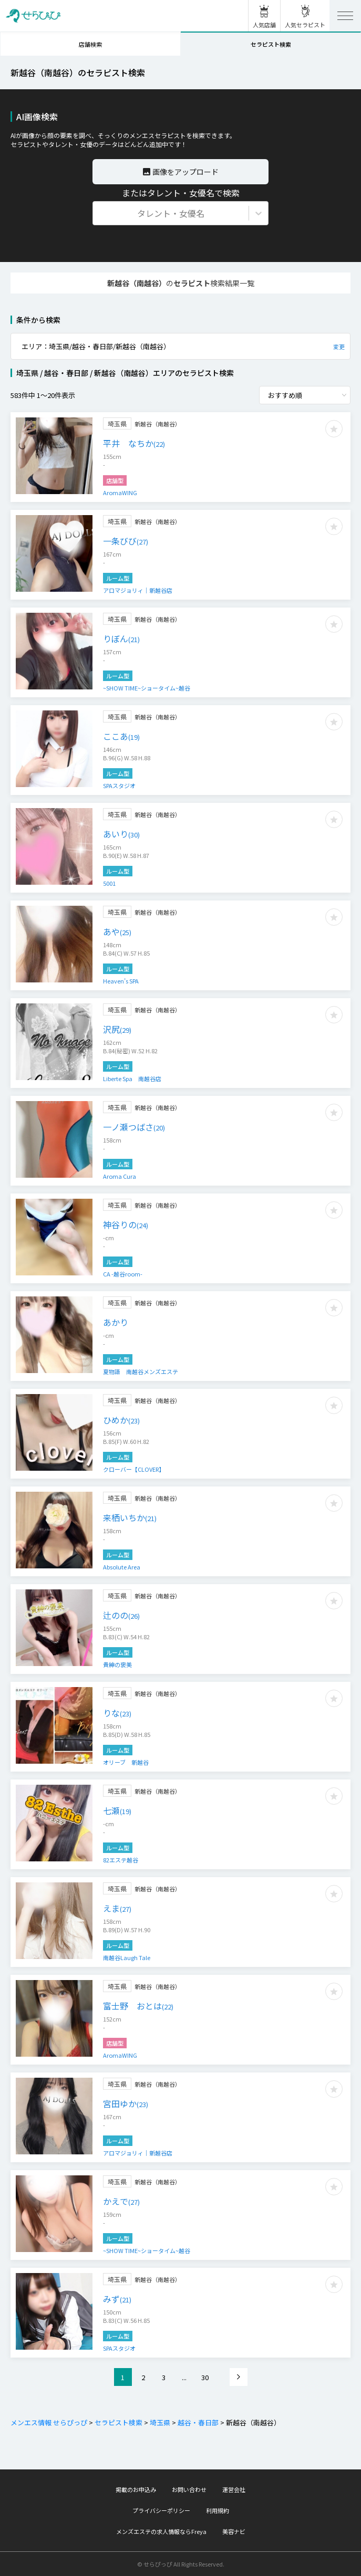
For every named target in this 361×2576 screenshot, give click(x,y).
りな (117, 1712)
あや (117, 931)
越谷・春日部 (197, 2422)
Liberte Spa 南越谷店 (132, 1078)
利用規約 (217, 2510)
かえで (121, 2201)
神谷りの (125, 1224)
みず (117, 2298)
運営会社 (233, 2489)
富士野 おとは (138, 2005)
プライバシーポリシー (161, 2510)
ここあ (121, 736)
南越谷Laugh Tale (126, 1957)
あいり (121, 834)
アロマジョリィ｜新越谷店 (137, 590)
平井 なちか (134, 443)
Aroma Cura (119, 1176)
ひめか (121, 1419)
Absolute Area (121, 1567)
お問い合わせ (189, 2489)
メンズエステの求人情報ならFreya (161, 2531)
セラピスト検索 (271, 44)
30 (205, 2377)
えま (117, 1908)
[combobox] (99, 213)
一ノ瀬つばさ (134, 1127)
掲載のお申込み (136, 2489)
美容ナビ (233, 2531)
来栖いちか (130, 1517)
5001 (109, 883)
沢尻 (117, 1029)
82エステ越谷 (120, 1860)
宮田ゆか (125, 2103)
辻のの (121, 1615)
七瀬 (117, 1810)
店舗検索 (90, 44)
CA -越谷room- (122, 1274)
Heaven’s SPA (121, 981)
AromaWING (120, 492)
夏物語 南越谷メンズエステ (140, 1371)
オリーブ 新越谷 (126, 1762)
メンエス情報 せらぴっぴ (49, 2422)
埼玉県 (159, 2422)
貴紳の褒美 (117, 1664)
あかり (115, 1322)
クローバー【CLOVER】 (133, 1469)
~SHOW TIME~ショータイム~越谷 (146, 688)
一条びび (125, 541)
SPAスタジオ (119, 785)
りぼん (121, 638)
